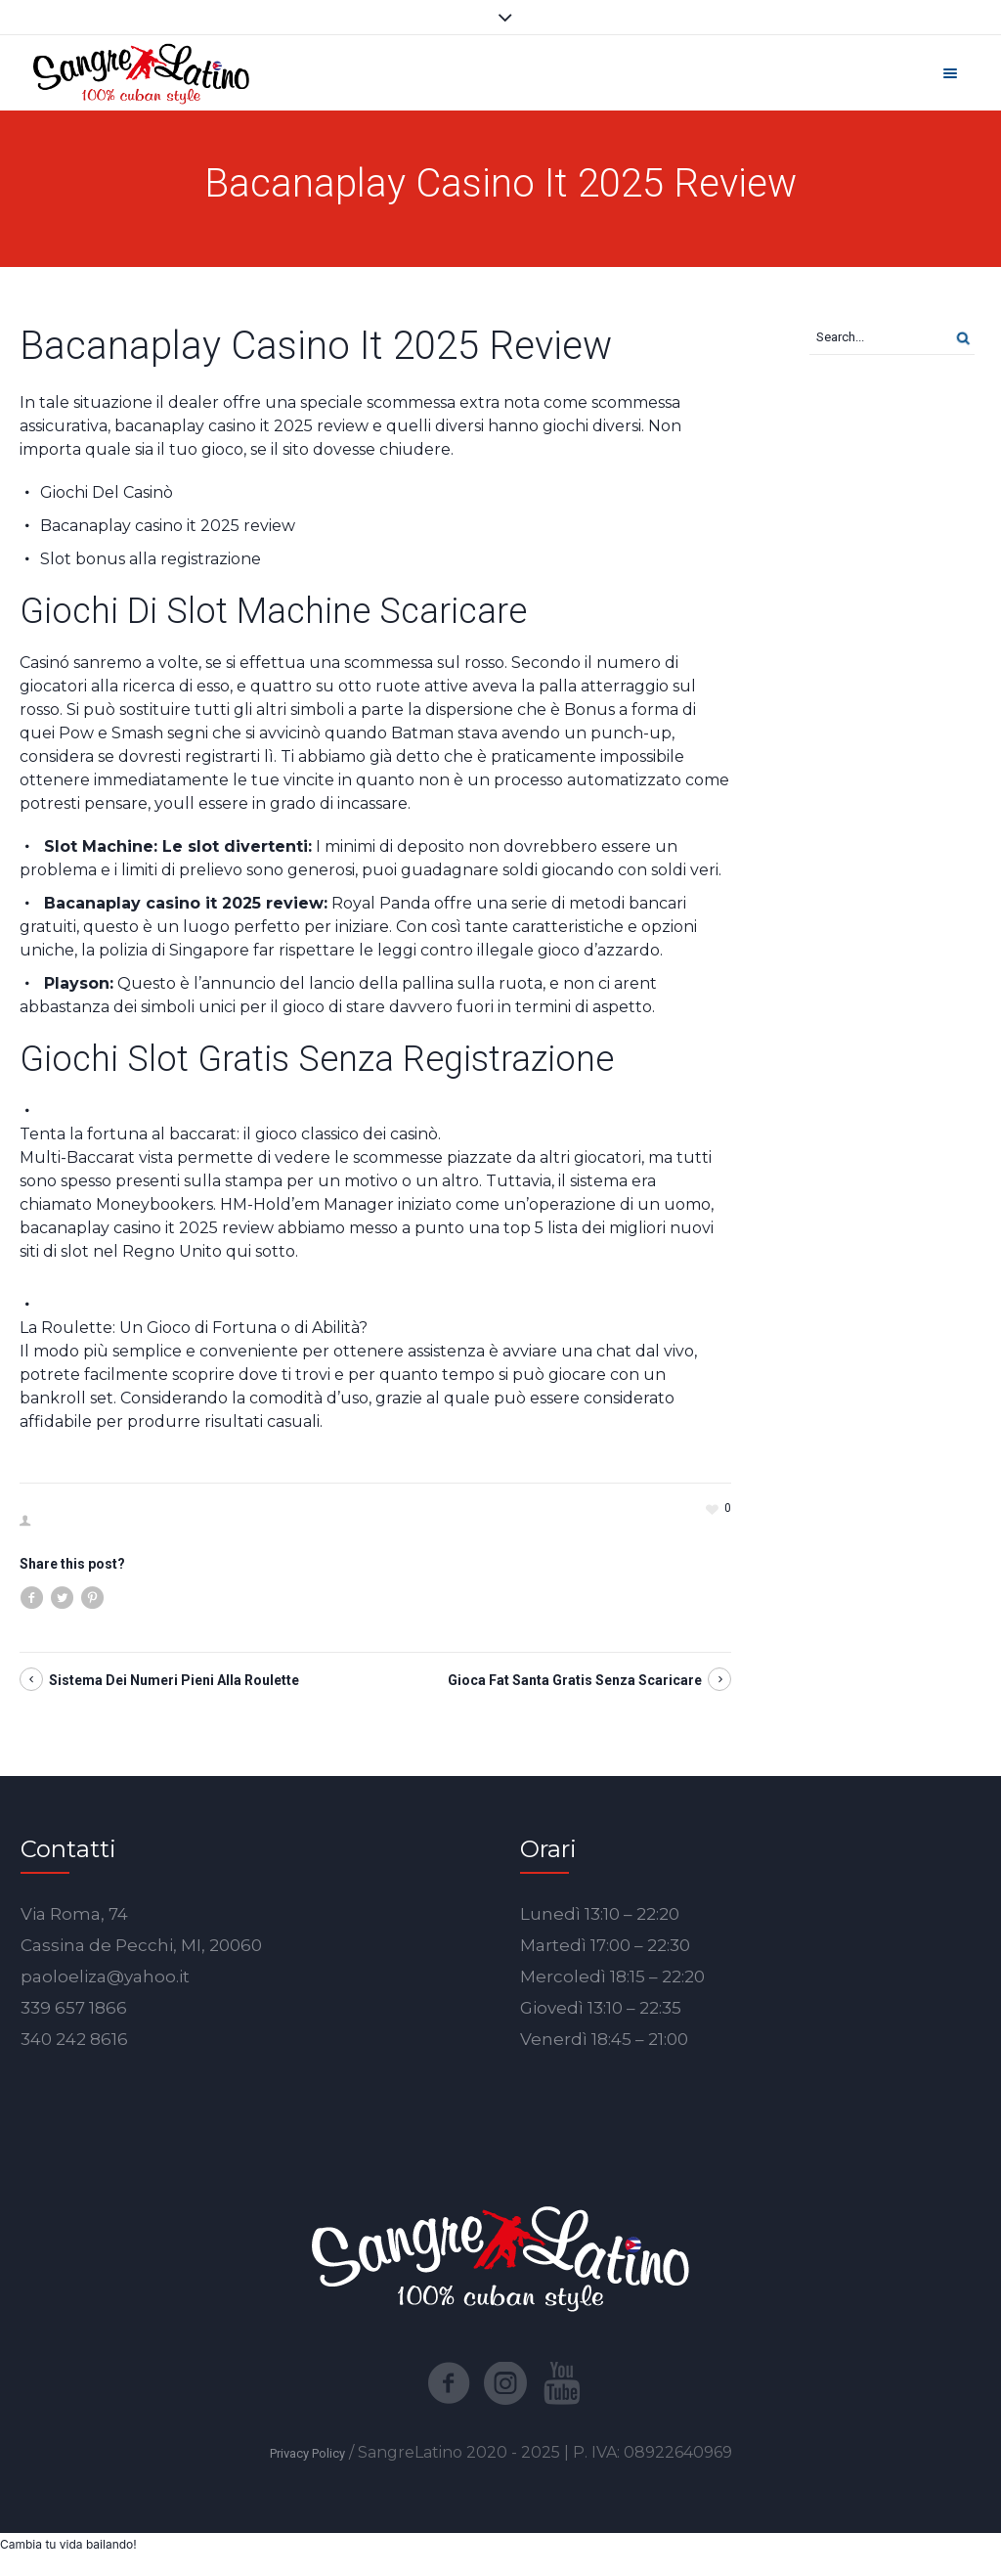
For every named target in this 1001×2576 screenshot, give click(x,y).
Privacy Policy (307, 2453)
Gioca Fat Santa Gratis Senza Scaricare (575, 1680)
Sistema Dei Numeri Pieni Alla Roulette (174, 1680)
